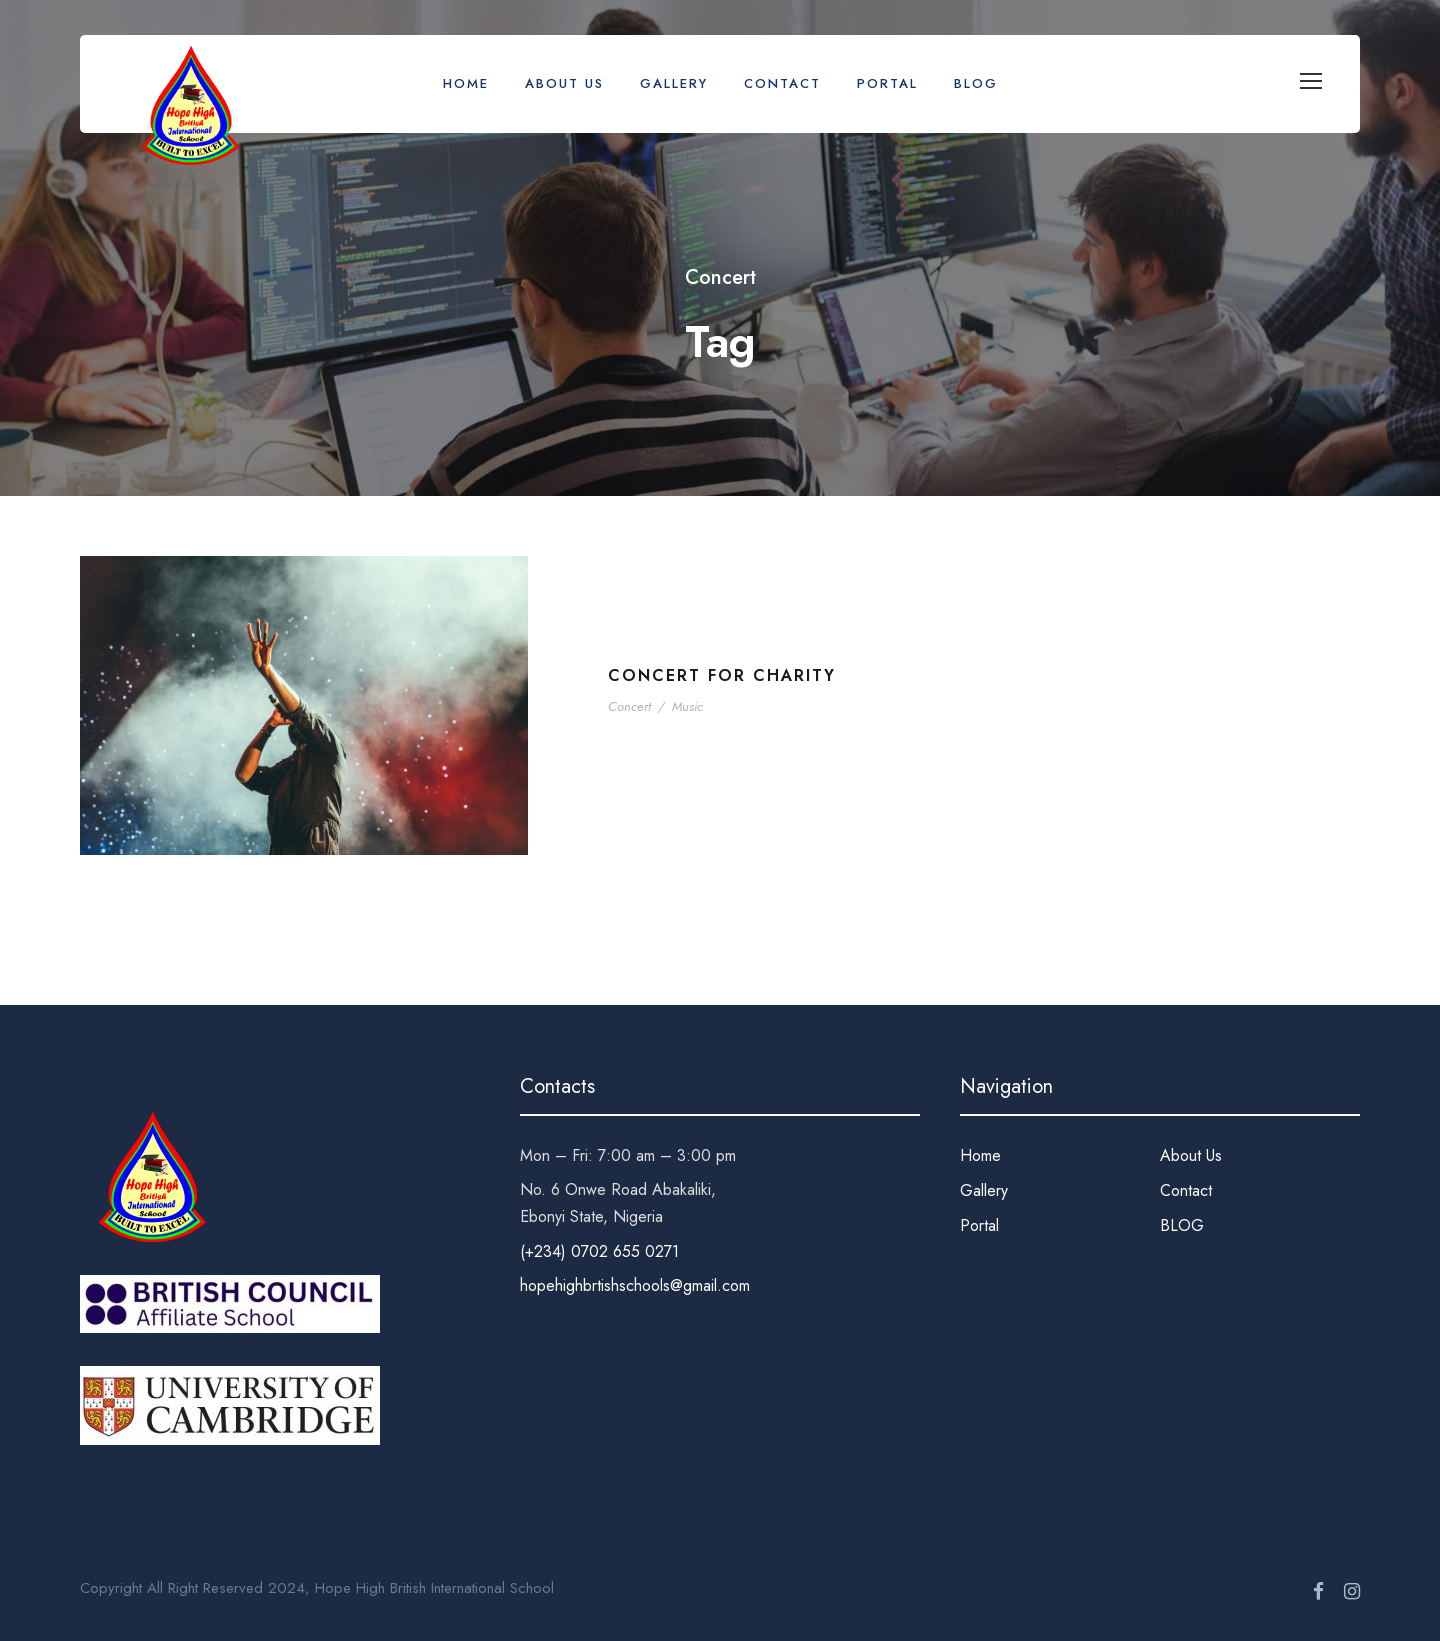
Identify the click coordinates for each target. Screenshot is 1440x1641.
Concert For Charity (722, 675)
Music (687, 706)
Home (466, 83)
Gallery (674, 83)
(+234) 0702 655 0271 (599, 1251)
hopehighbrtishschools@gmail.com (635, 1285)
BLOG (976, 83)
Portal (887, 83)
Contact (782, 83)
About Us (564, 83)
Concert (629, 706)
